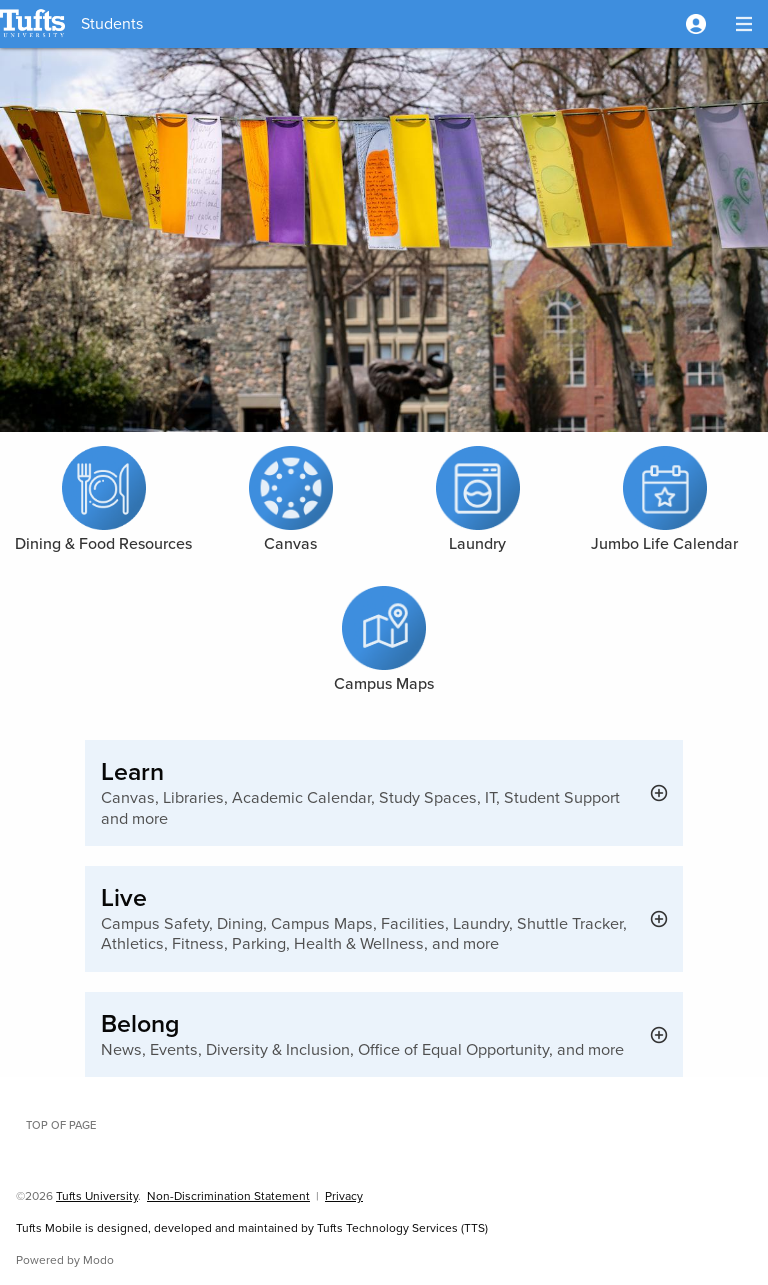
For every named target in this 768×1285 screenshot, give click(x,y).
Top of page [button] (61, 1125)
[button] (696, 24)
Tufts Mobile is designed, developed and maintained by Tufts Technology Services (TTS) (252, 1228)
